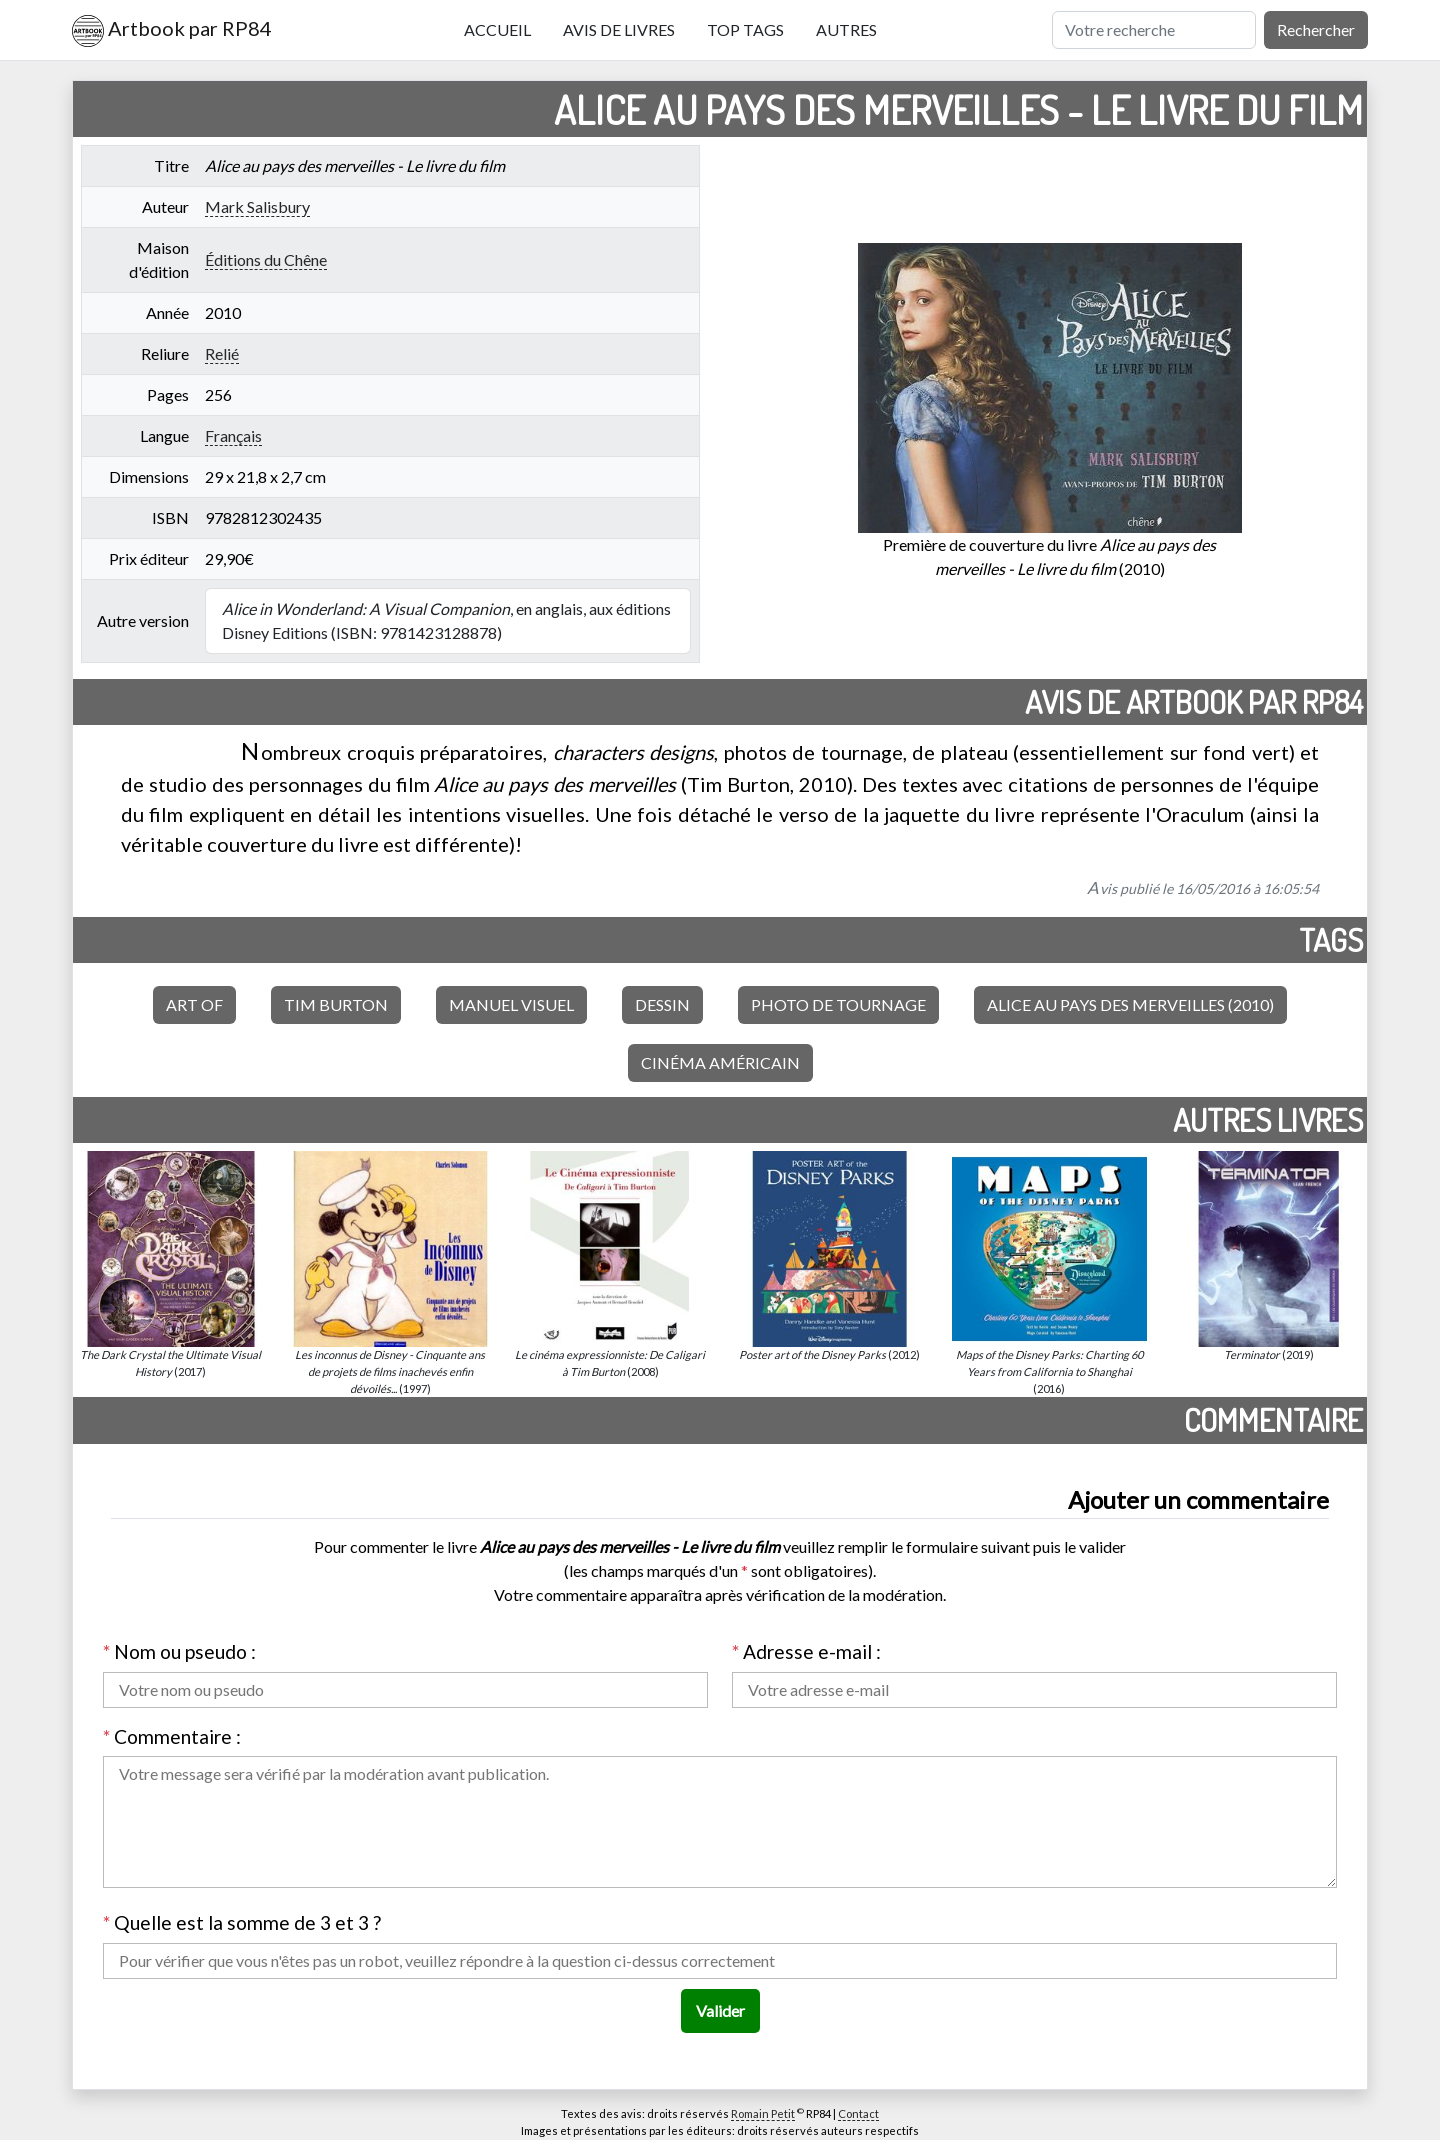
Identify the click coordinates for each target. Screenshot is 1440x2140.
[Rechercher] (1154, 30)
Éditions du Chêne (266, 259)
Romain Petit (763, 2113)
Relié (222, 353)
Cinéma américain (720, 1062)
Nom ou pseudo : (179, 1651)
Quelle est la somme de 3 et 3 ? (242, 1922)
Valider (720, 2010)
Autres (846, 29)
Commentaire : (172, 1736)
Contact (858, 2113)
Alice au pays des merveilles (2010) (1130, 1004)
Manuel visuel (511, 1004)
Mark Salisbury (257, 206)
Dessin (662, 1004)
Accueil (497, 29)
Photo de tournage (838, 1004)
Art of (194, 1004)
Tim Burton (336, 1004)
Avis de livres (619, 29)
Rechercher (1316, 29)
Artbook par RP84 (172, 31)
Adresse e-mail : (806, 1651)
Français (233, 435)
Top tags (745, 29)
